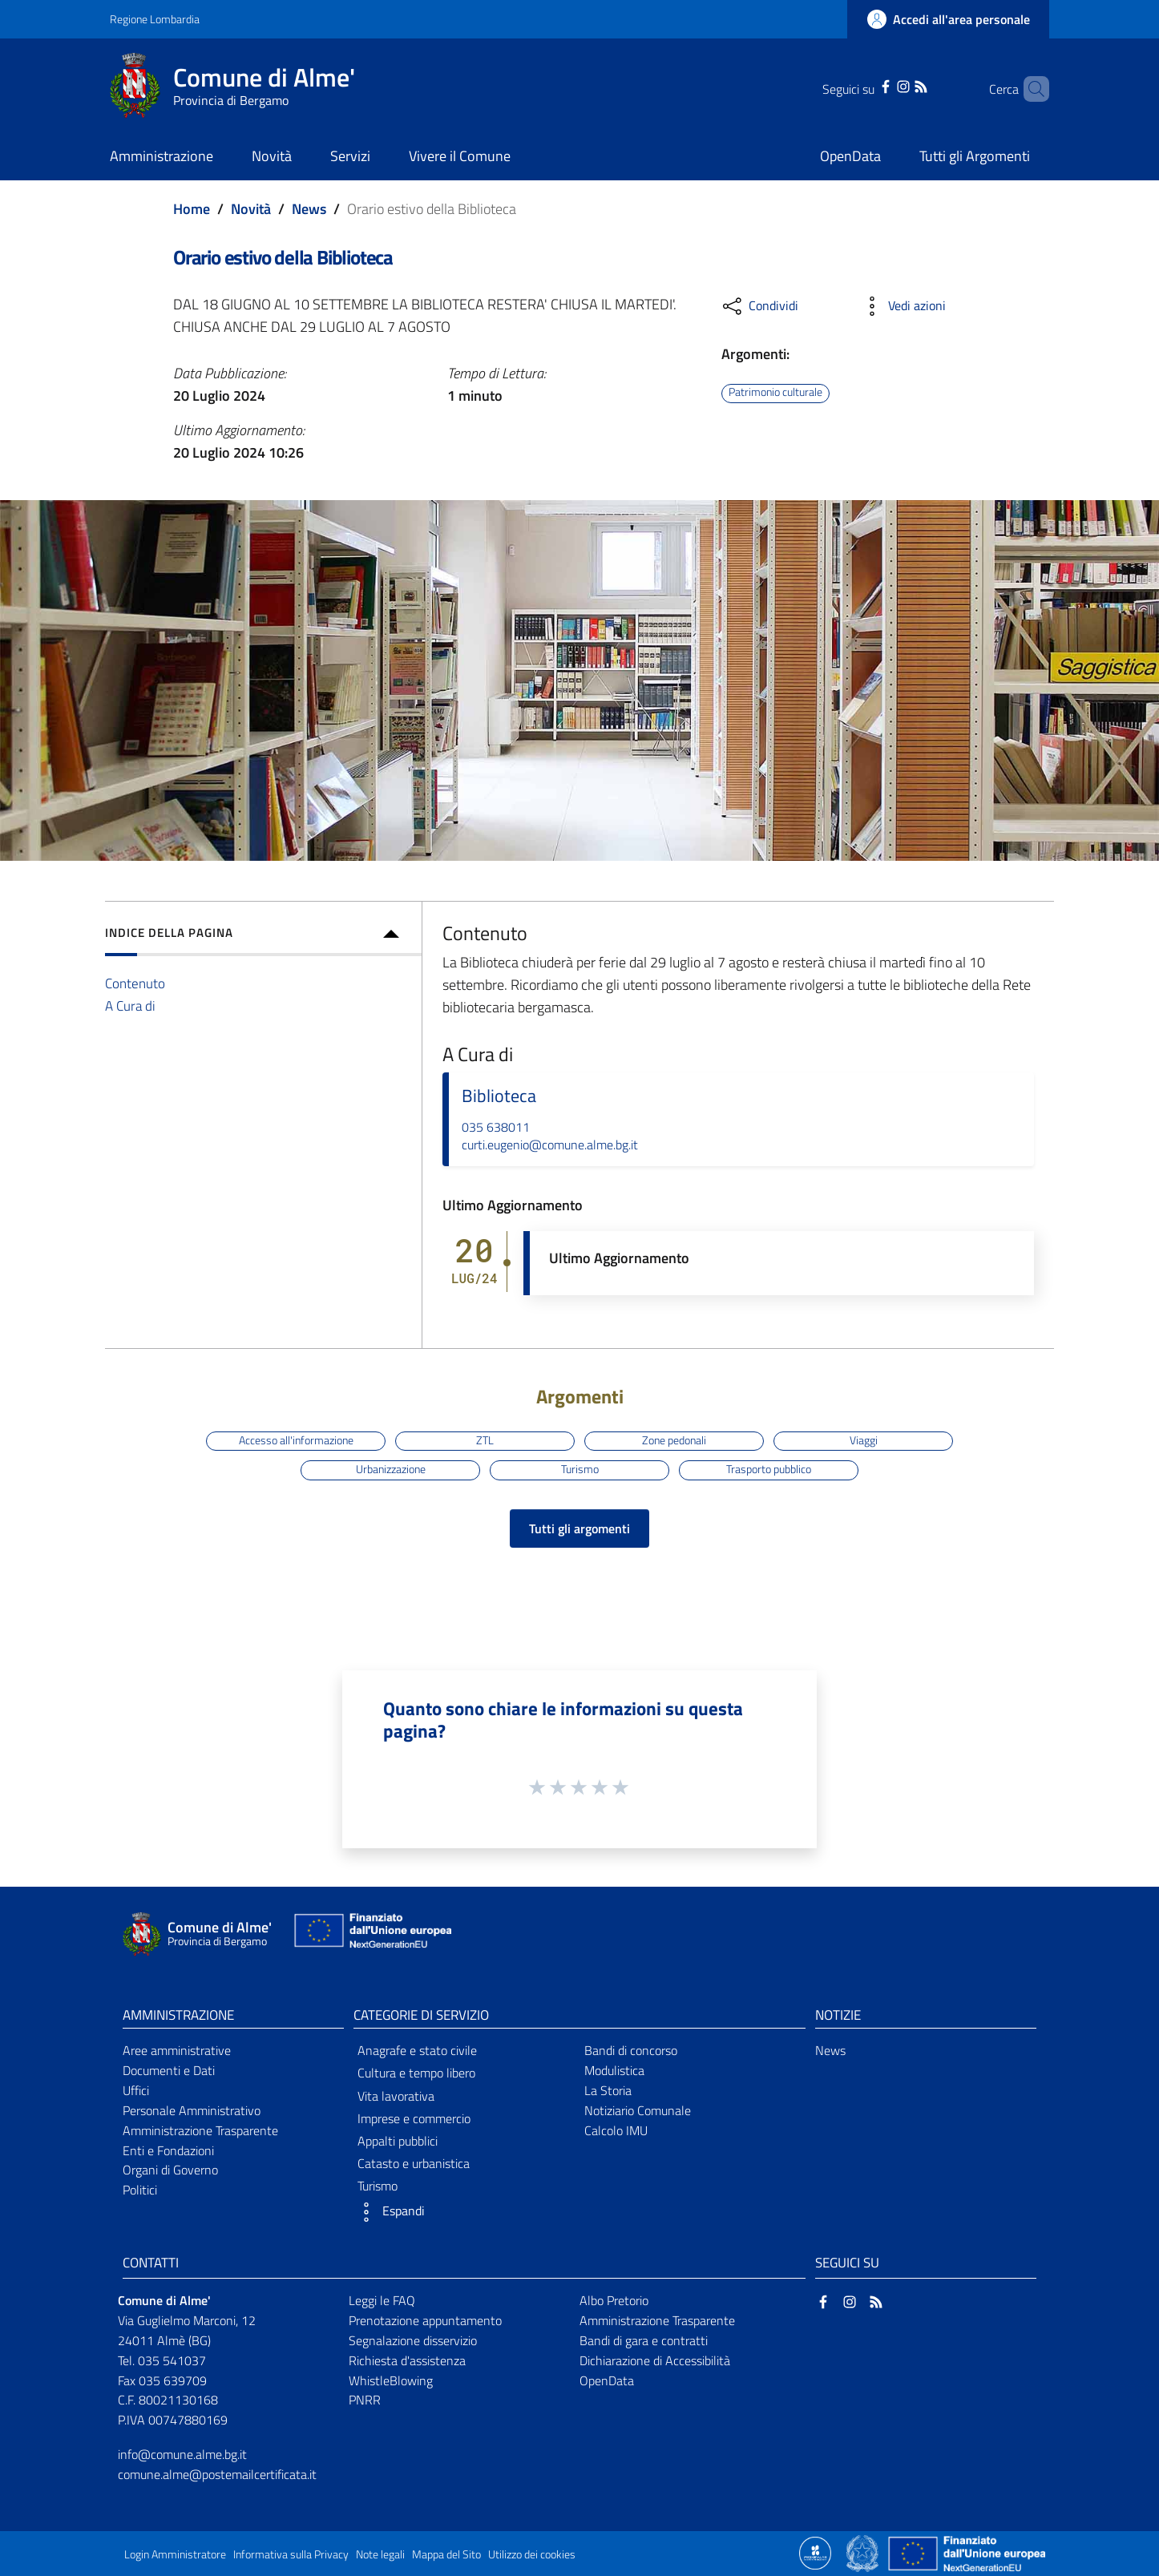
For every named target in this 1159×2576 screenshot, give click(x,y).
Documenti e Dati (169, 2070)
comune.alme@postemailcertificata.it (217, 2474)
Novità (251, 209)
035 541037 (172, 2360)
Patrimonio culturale (775, 393)
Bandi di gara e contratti (644, 2340)
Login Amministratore (175, 2554)
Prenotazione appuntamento (425, 2320)
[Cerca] (1030, 89)
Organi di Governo (170, 2169)
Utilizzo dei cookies (531, 2554)
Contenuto (135, 983)
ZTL (485, 1440)
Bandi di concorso (630, 2050)
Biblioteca (499, 1095)
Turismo (580, 1469)
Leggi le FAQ (382, 2300)
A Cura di (130, 1005)
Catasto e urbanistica (413, 2163)
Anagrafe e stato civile (417, 2050)
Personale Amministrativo (191, 2110)
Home (191, 209)
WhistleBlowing (391, 2380)
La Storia (608, 2090)
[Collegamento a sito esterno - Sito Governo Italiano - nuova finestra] (863, 2552)
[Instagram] (882, 85)
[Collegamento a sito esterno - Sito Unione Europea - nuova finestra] (371, 1934)
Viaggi (864, 1440)
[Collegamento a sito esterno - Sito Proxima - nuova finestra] (815, 2552)
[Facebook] (865, 85)
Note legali (380, 2554)
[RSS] (900, 85)
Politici (140, 2189)
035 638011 (496, 1127)
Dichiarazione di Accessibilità (655, 2360)
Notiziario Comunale (637, 2110)
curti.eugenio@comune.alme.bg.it (550, 1144)
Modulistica (614, 2070)
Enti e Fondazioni (168, 2150)
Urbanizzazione (391, 1469)
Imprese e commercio (413, 2118)
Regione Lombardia (155, 18)
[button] (464, 2212)
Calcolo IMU (616, 2130)
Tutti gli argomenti (579, 1528)
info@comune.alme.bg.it (182, 2454)
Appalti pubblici (397, 2140)
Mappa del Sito (446, 2554)
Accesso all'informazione (296, 1440)
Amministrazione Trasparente (200, 2130)
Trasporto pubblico (768, 1469)
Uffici (136, 2090)
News (309, 209)
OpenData (607, 2380)
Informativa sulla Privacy (291, 2554)
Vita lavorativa (395, 2096)
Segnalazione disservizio (413, 2340)
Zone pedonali (674, 1440)
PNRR (365, 2399)
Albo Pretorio (614, 2300)
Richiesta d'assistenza (407, 2360)
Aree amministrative (177, 2050)
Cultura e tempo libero (416, 2072)
